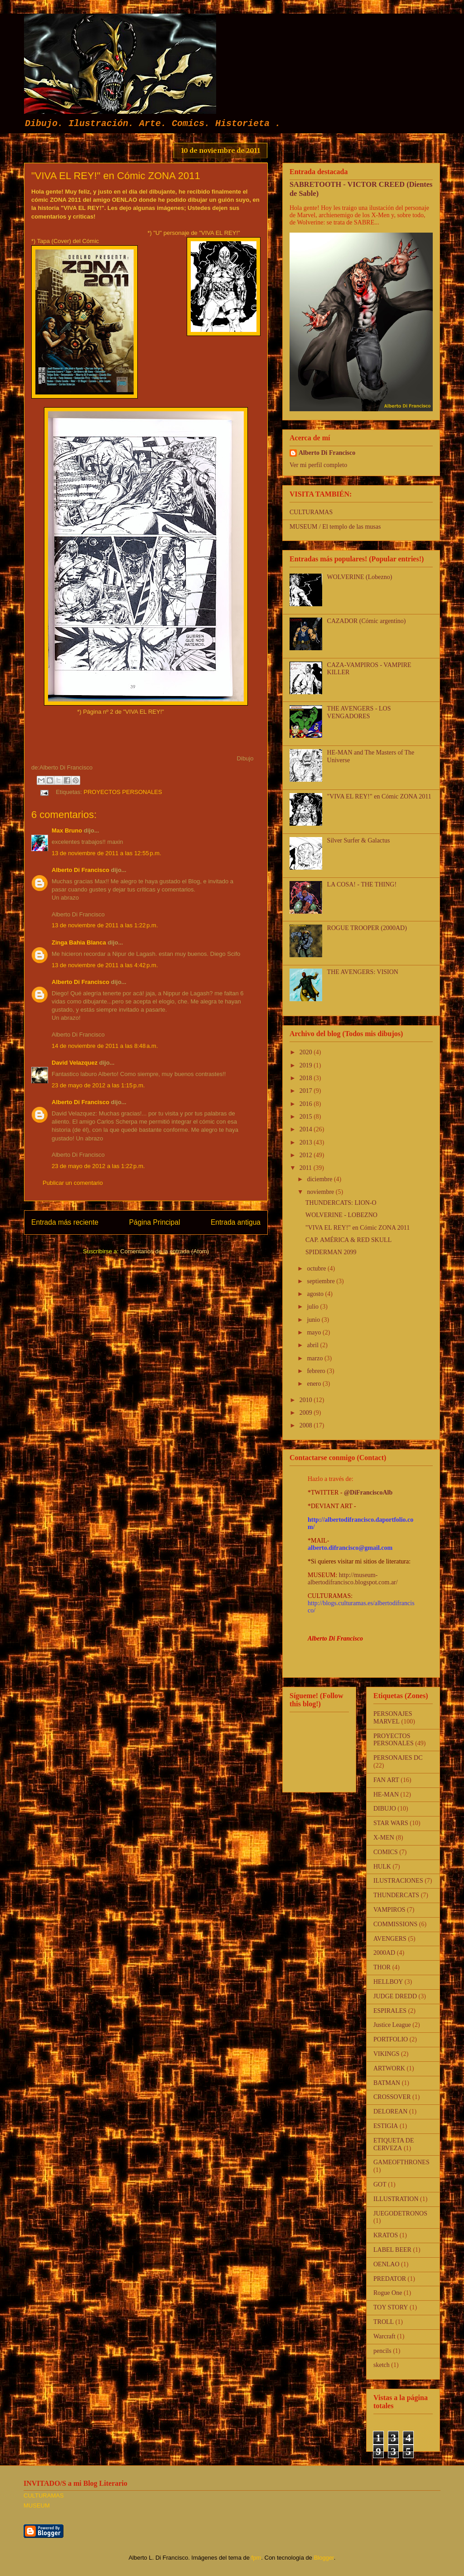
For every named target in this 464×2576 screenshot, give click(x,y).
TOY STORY (390, 2307)
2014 (307, 1129)
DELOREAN (390, 2111)
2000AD (384, 1952)
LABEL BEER (392, 2249)
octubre (317, 1268)
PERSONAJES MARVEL (392, 1717)
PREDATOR (389, 2278)
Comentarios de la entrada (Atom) (164, 1251)
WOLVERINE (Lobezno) (359, 577)
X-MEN (383, 1837)
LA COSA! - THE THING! (361, 884)
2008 (307, 1425)
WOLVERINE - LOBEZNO (341, 1215)
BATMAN (386, 2082)
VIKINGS (386, 2053)
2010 (307, 1400)
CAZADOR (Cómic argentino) (366, 621)
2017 (307, 1090)
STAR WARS (390, 1823)
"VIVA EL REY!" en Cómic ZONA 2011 (379, 796)
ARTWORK (389, 2068)
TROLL (383, 2321)
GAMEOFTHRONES (401, 2162)
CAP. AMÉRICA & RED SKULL (348, 1240)
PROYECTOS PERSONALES (123, 792)
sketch (381, 2365)
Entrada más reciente (64, 1222)
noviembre (321, 1191)
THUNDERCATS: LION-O (341, 1202)
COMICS (385, 1852)
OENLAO (386, 2264)
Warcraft (384, 2336)
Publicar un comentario (73, 1182)
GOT (380, 2184)
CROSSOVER (392, 2097)
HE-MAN (386, 1794)
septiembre (321, 1281)
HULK (382, 1866)
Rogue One (387, 2292)
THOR (382, 1967)
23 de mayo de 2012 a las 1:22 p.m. (98, 1166)
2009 (307, 1412)
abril (313, 1345)
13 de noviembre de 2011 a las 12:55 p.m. (106, 853)
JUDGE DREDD (395, 1996)
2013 (307, 1142)
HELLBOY (388, 1981)
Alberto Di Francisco (80, 870)
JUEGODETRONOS (400, 2213)
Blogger (324, 2557)
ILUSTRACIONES (398, 1880)
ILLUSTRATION (396, 2199)
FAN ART (386, 1780)
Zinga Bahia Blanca (79, 942)
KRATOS (385, 2235)
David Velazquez (74, 1062)
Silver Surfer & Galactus (358, 840)
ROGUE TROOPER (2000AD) (367, 928)
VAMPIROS (389, 1909)
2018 (307, 1078)
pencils (382, 2350)
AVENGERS (389, 1938)
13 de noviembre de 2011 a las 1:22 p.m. (105, 925)
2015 (307, 1116)
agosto (316, 1293)
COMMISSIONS (395, 1924)
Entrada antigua (236, 1222)
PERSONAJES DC (398, 1757)
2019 (307, 1065)
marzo (315, 1358)
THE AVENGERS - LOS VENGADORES (359, 712)
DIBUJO (384, 1808)
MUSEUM (37, 2505)
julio (313, 1306)
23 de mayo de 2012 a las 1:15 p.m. (98, 1085)
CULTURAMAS (311, 512)
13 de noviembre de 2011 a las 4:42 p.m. (105, 965)
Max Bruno (67, 830)
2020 (307, 1052)
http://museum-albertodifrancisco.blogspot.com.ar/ (353, 1579)
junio (314, 1319)
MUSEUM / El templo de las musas (335, 526)
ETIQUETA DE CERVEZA (393, 2144)
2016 (307, 1104)
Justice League (392, 2024)
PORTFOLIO (390, 2039)
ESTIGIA (385, 2126)
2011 (307, 1167)
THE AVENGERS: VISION (362, 972)
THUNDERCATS (396, 1895)
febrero (317, 1371)
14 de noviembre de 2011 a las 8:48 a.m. (105, 1045)
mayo (315, 1332)
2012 (307, 1155)
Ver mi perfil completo (318, 465)
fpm (256, 2557)
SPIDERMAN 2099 (330, 1252)
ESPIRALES (389, 2010)
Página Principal (154, 1222)
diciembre (320, 1179)
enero (315, 1383)
